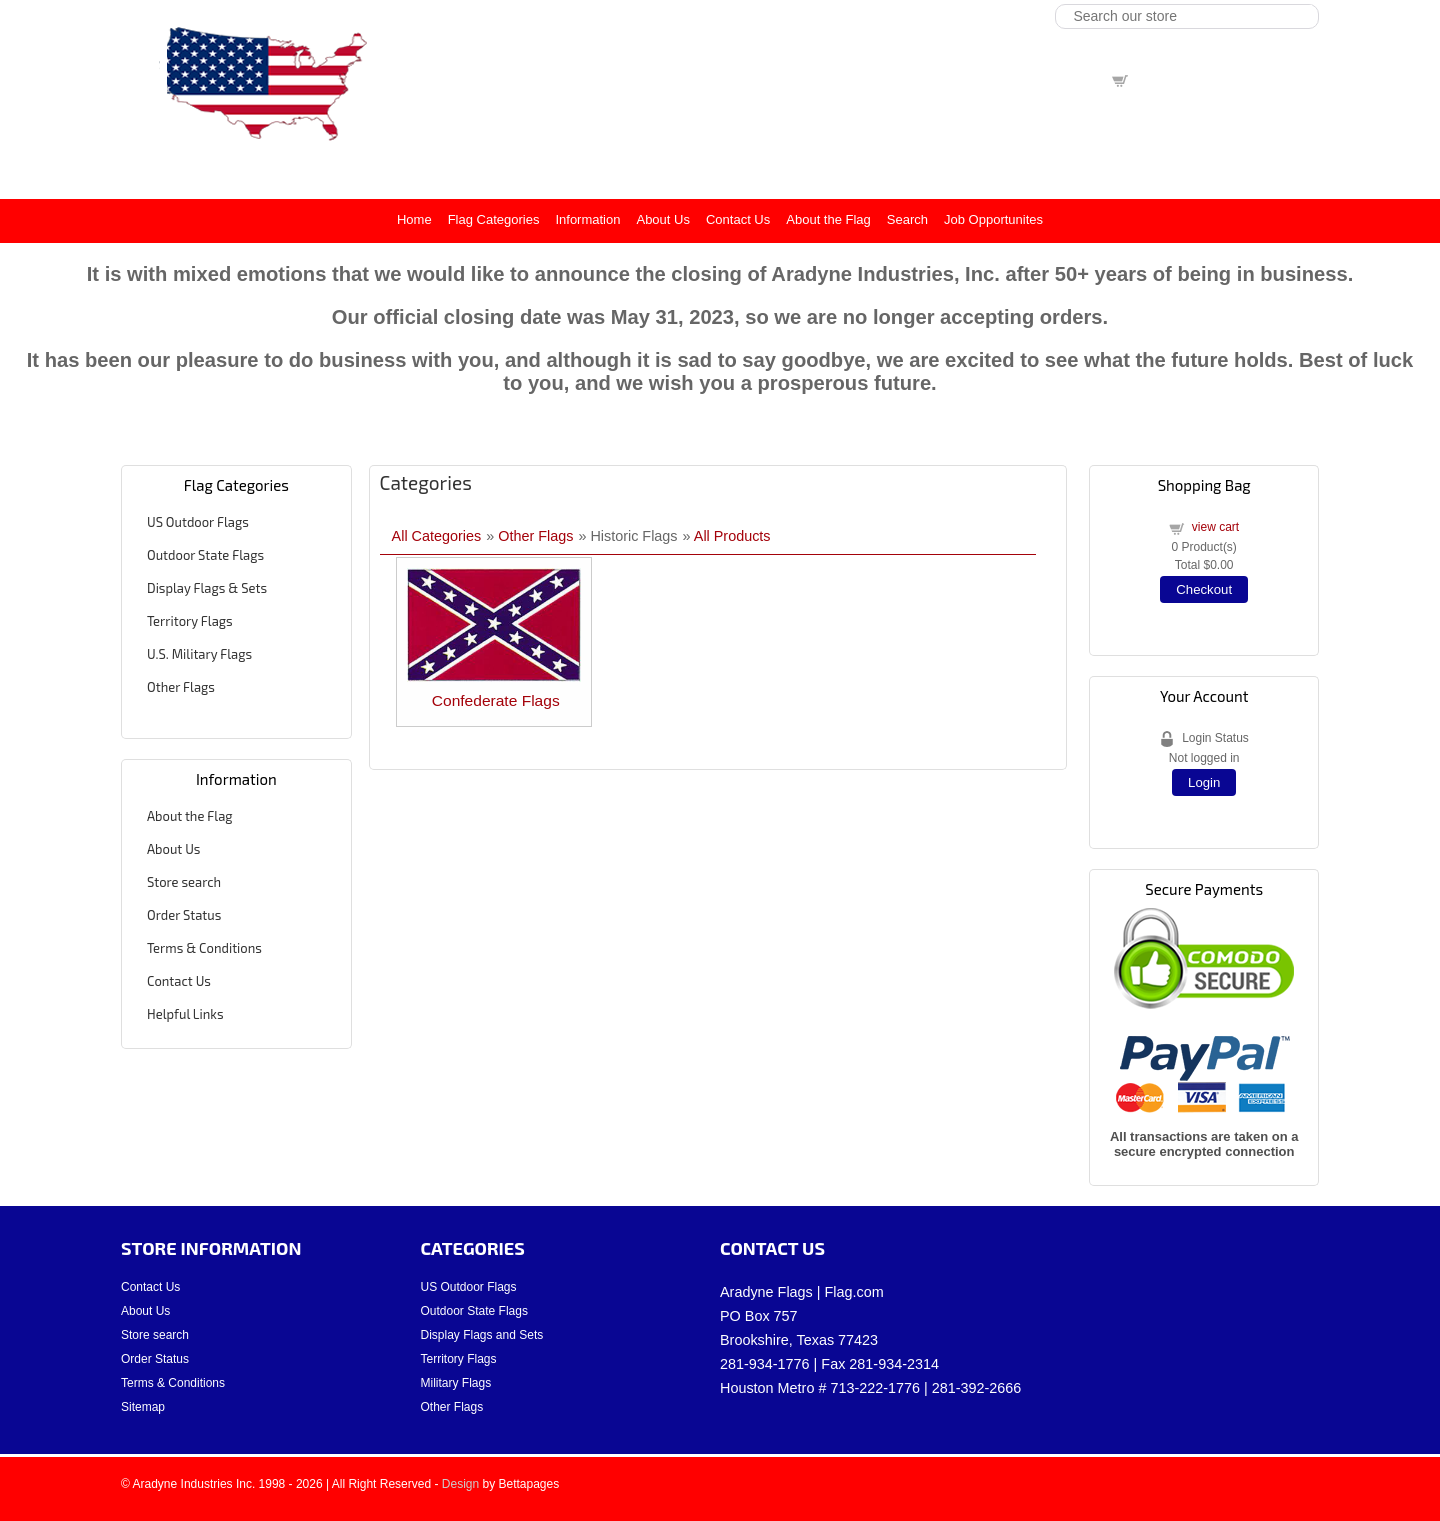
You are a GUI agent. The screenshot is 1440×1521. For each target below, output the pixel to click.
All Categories (437, 536)
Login (1204, 782)
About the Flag (828, 219)
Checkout (1204, 589)
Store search (184, 882)
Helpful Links (185, 1014)
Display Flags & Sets (207, 588)
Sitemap (143, 1407)
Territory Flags (190, 621)
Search (907, 219)
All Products (732, 536)
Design (460, 1484)
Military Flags (456, 1383)
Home (414, 219)
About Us (662, 219)
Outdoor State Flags (205, 555)
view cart (1157, 79)
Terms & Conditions (204, 948)
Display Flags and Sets (482, 1335)
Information (587, 219)
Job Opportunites (993, 219)
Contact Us (738, 219)
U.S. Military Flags (199, 654)
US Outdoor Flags (198, 522)
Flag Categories (494, 219)
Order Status (184, 915)
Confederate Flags (496, 700)
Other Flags (181, 687)
